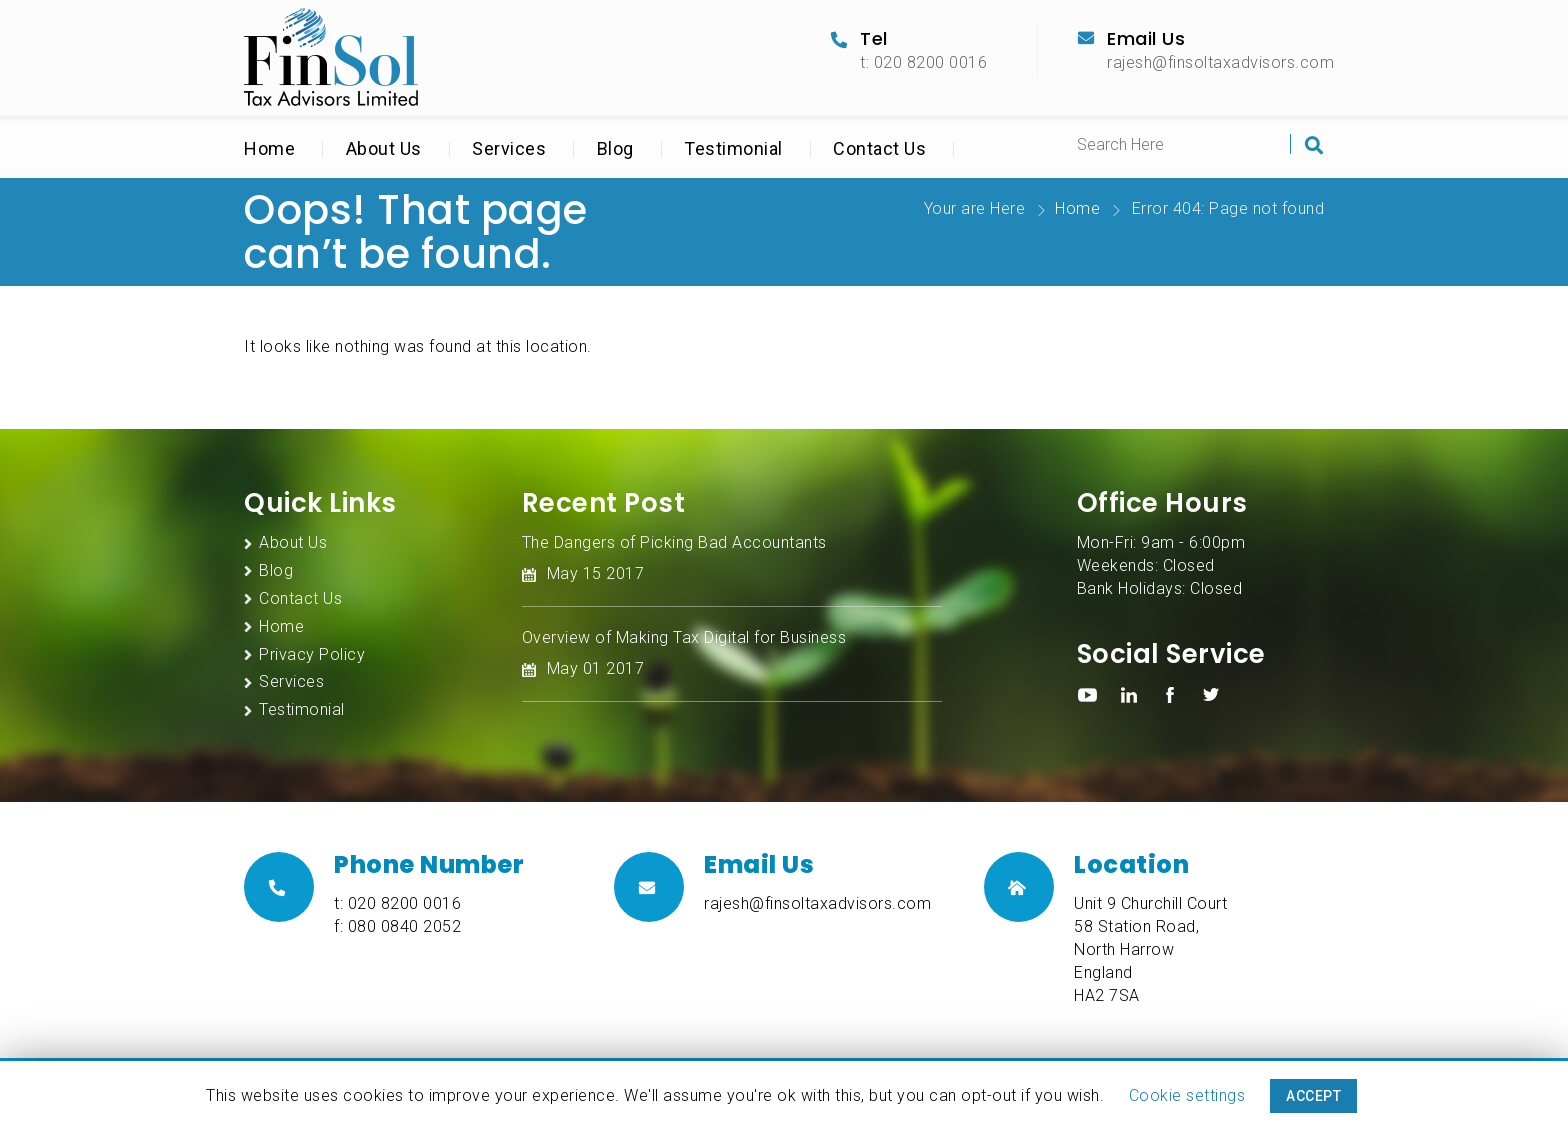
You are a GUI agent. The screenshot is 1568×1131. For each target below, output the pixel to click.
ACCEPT (1313, 1096)
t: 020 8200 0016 (923, 62)
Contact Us (879, 148)
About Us (384, 148)
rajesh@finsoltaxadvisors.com (1220, 62)
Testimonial (733, 148)
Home (269, 148)
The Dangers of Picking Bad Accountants (674, 542)
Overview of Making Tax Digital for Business (684, 637)
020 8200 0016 (405, 903)
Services (509, 148)
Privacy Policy (312, 654)
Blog (615, 148)
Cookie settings (1187, 1095)
